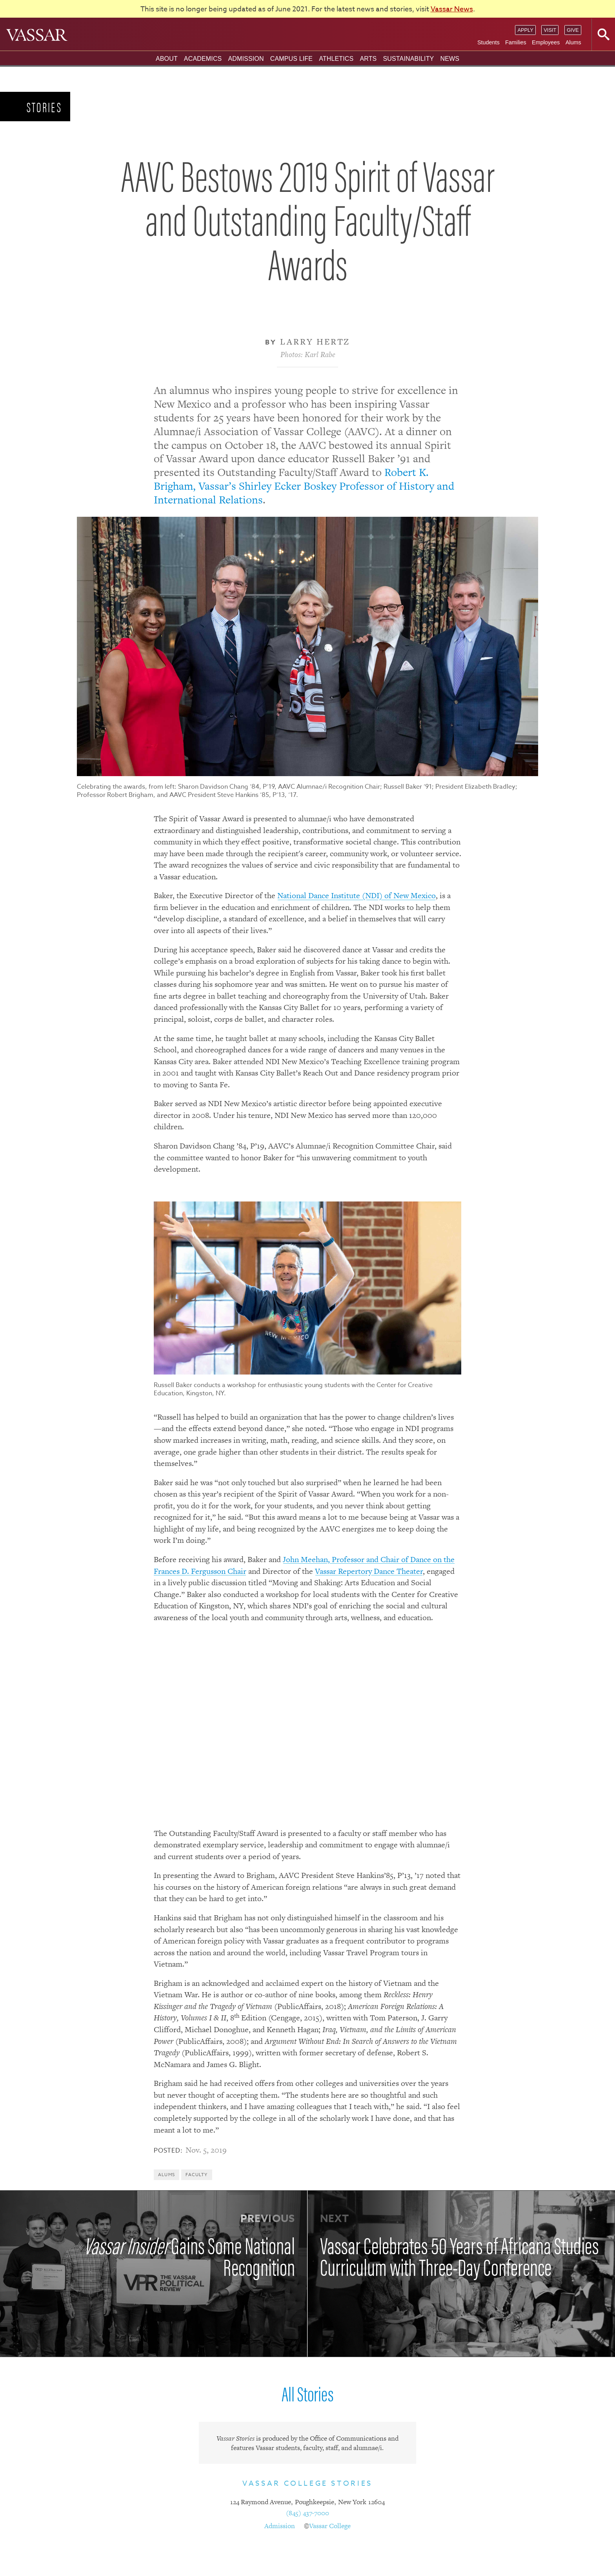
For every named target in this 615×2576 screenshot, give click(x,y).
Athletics (336, 58)
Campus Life (291, 58)
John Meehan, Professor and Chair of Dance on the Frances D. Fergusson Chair (304, 1565)
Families (515, 42)
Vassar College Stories (307, 2483)
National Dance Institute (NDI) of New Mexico (356, 895)
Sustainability (408, 58)
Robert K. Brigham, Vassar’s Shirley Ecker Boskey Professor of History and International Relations (304, 486)
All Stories (307, 2392)
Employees (546, 42)
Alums (573, 42)
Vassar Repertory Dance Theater (369, 1571)
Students (488, 42)
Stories (44, 106)
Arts (368, 58)
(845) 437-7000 (307, 2513)
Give (573, 30)
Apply (525, 30)
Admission (246, 58)
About (167, 58)
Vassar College (330, 2525)
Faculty (197, 2174)
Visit (550, 30)
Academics (203, 58)
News (449, 58)
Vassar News (452, 9)
